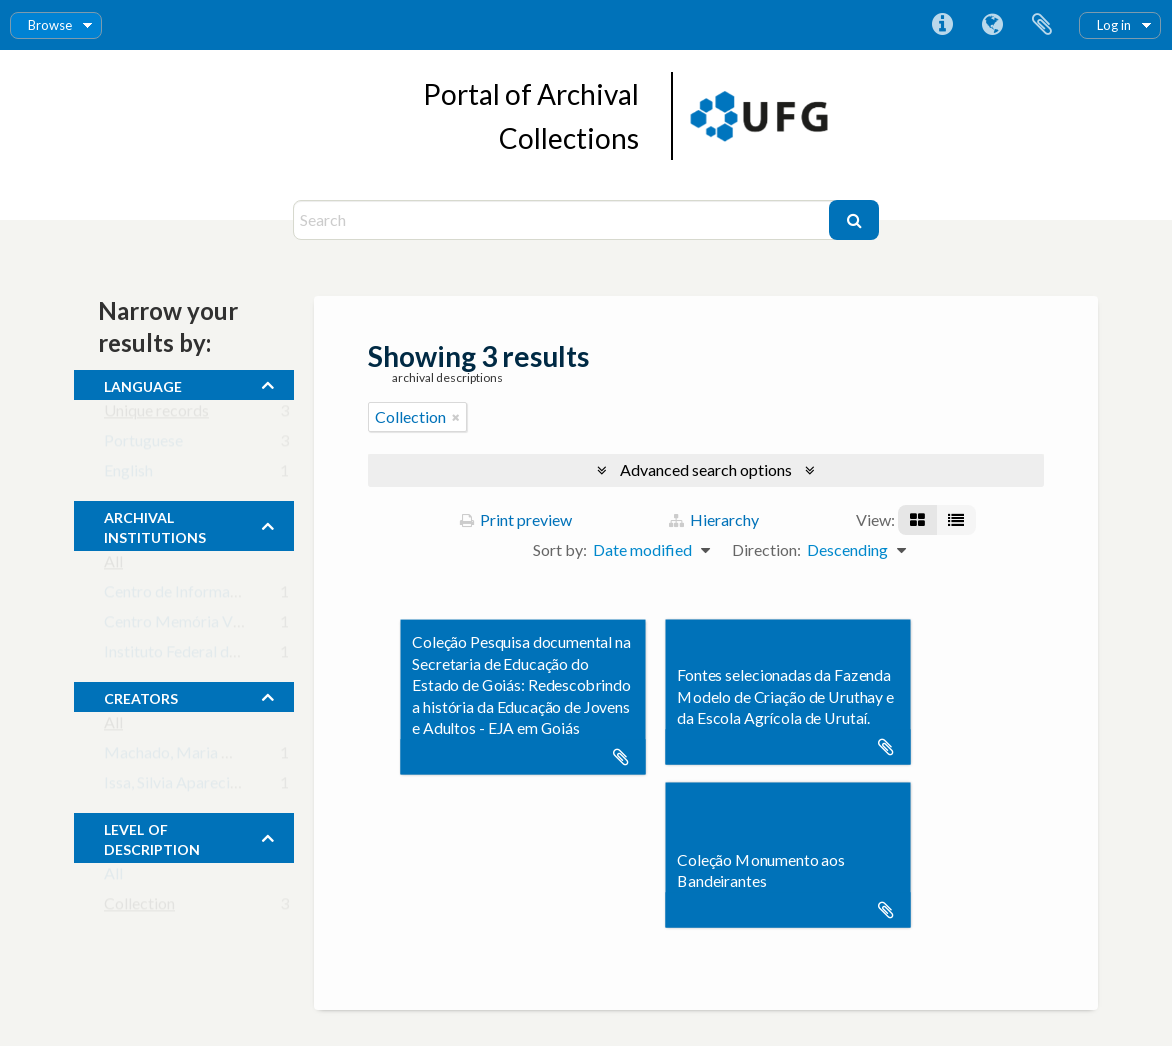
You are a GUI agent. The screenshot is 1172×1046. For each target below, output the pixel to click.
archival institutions (155, 525)
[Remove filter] (456, 417)
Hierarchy (714, 519)
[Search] (563, 220)
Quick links (942, 25)
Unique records (156, 414)
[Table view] (956, 520)
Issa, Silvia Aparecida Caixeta (203, 786)
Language (992, 25)
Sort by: (560, 549)
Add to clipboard (621, 757)
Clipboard (1042, 25)
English (128, 474)
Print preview (516, 519)
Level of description (152, 837)
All (113, 565)
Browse (50, 25)
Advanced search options (706, 469)
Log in (1114, 25)
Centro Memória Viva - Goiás (204, 625)
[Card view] (917, 520)
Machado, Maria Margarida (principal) (236, 756)
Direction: (766, 549)
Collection (139, 907)
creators (141, 696)
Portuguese (143, 444)
